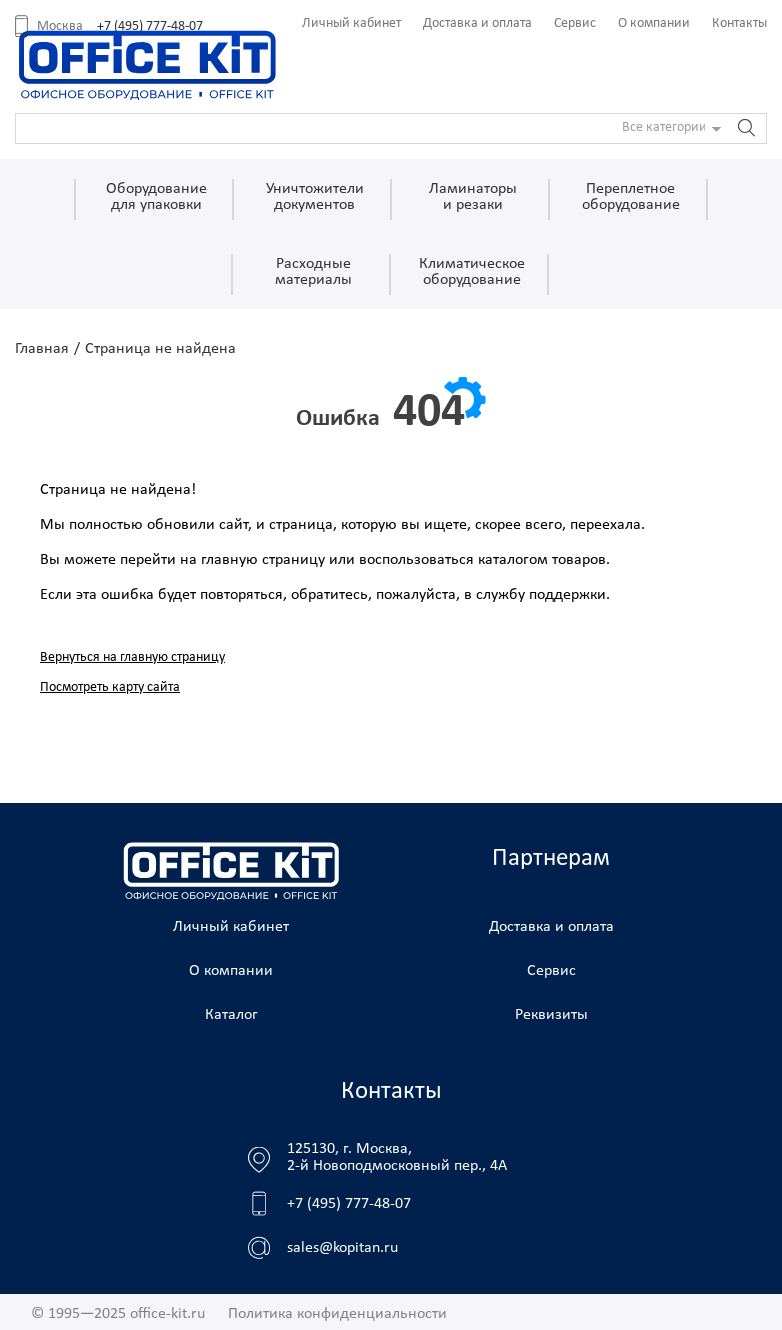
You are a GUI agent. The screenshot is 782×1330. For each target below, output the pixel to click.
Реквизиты (551, 1015)
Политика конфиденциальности (337, 1314)
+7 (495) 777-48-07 (150, 26)
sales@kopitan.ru (342, 1248)
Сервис (575, 23)
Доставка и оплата (477, 23)
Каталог (231, 1015)
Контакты (739, 23)
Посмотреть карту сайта (110, 687)
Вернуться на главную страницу (132, 657)
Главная (42, 349)
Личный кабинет (351, 23)
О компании (654, 23)
